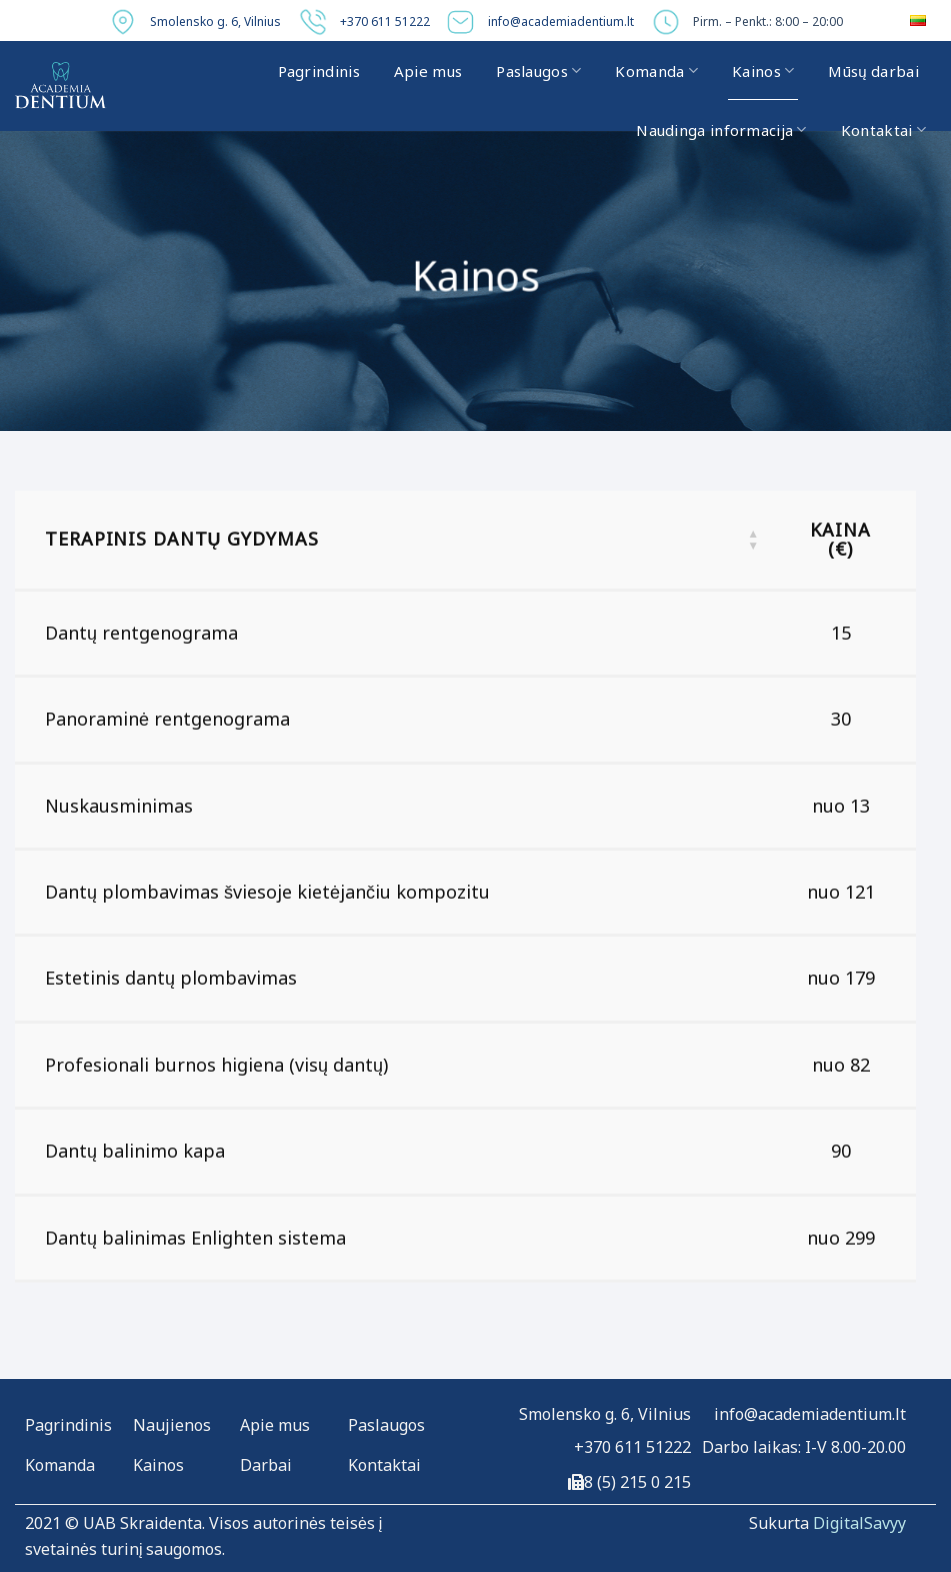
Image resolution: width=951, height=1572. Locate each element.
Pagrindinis (319, 71)
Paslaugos (538, 71)
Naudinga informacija (721, 130)
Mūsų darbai (873, 71)
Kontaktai (883, 130)
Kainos (763, 71)
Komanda (656, 71)
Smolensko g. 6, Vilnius (215, 21)
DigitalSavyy (859, 1523)
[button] (753, 545)
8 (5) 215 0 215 (637, 1482)
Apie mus (428, 71)
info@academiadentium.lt (561, 21)
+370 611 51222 (385, 21)
